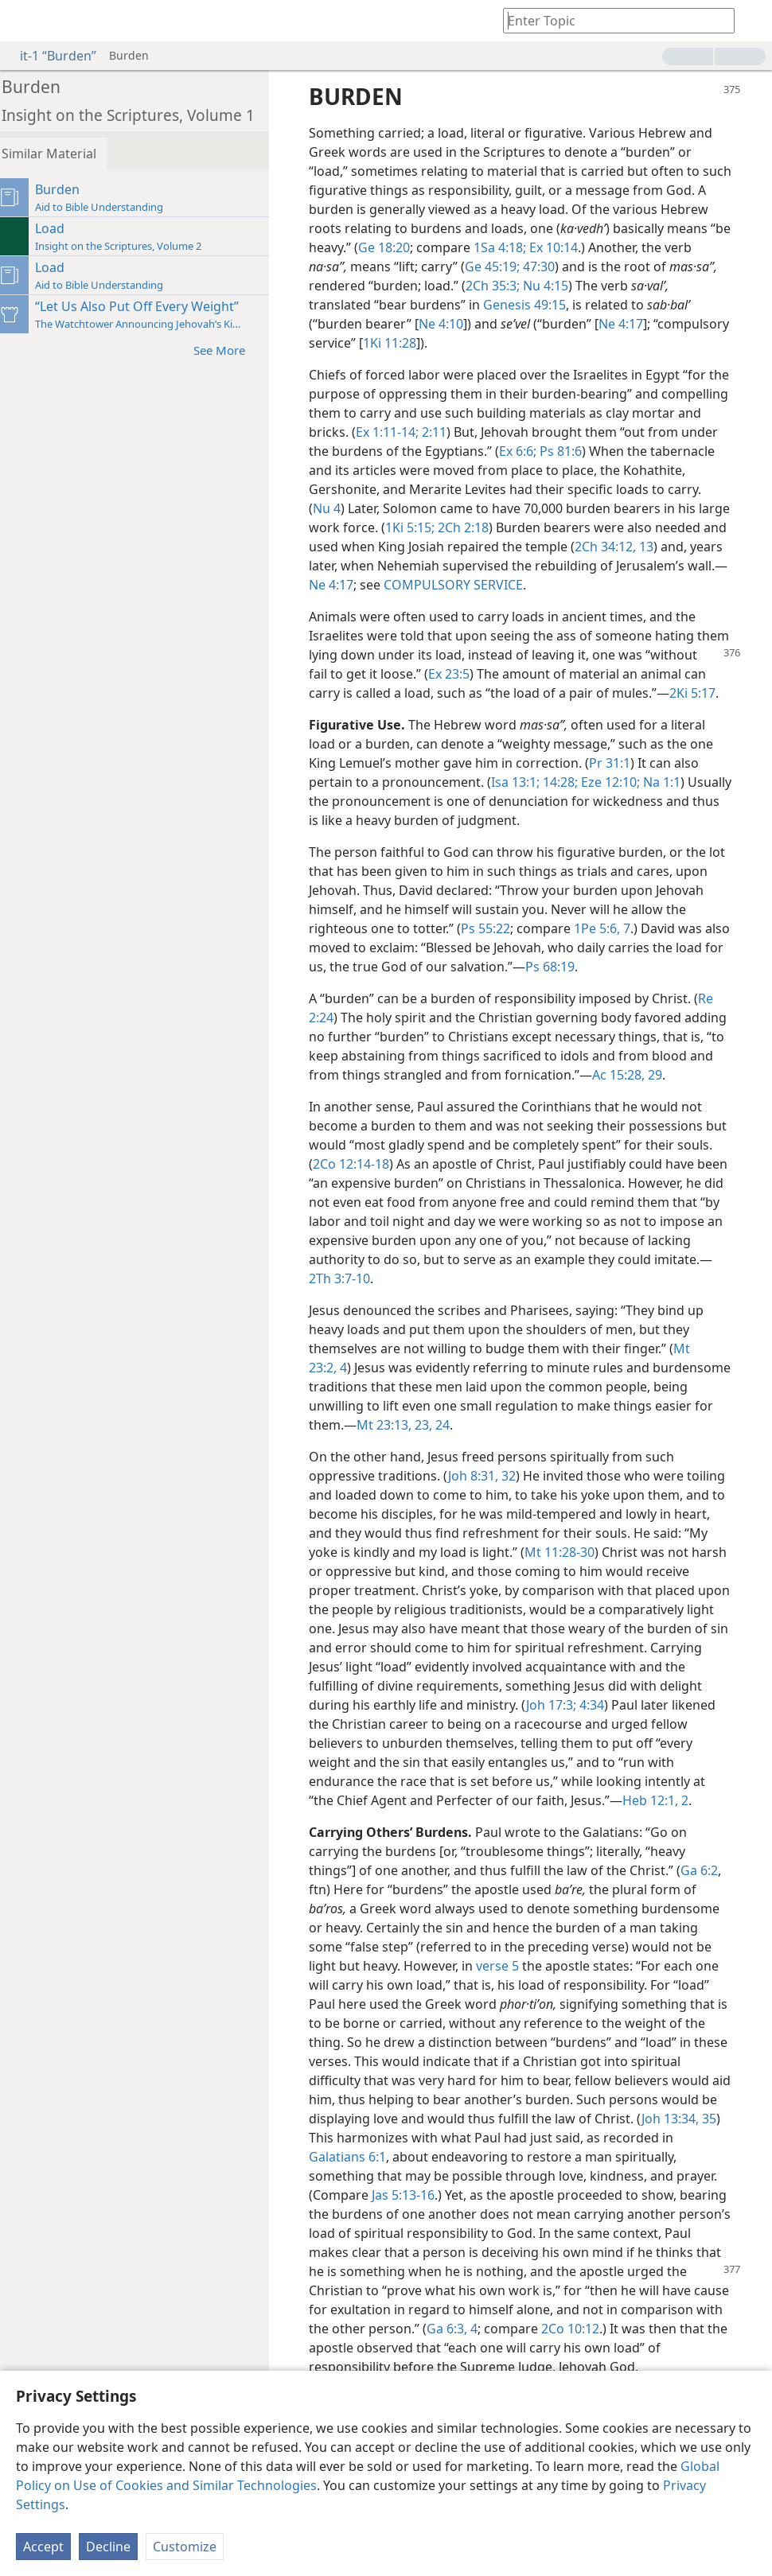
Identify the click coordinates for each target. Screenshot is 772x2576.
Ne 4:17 (630, 324)
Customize (184, 2546)
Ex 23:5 (513, 674)
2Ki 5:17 (399, 712)
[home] (24, 20)
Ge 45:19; (555, 266)
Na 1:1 (669, 801)
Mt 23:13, (496, 1463)
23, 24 (543, 1463)
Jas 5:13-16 (412, 2252)
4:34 (387, 1762)
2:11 (514, 432)
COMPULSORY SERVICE (590, 584)
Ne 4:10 (450, 324)
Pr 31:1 (619, 782)
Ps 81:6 (642, 451)
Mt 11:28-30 (646, 1590)
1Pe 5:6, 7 (634, 947)
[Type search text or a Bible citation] (611, 20)
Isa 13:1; (525, 801)
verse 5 (506, 2023)
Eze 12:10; (618, 801)
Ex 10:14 (628, 247)
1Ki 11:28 (478, 343)
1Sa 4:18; (576, 247)
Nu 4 (389, 508)
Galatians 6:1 (371, 2214)
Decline (108, 2546)
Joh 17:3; (348, 1762)
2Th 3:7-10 (473, 1316)
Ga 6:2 (708, 1927)
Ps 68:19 (633, 985)
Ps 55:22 (518, 947)
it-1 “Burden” (50, 55)
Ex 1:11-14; (469, 432)
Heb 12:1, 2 (364, 1857)
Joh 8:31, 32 (491, 1514)
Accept (43, 2546)
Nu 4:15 (604, 285)
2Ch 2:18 (540, 527)
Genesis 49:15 (534, 304)
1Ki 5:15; (488, 527)
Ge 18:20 (460, 247)
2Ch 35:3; (553, 285)
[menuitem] (24, 20)
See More (237, 349)
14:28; (568, 801)
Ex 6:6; (600, 451)
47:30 (600, 266)
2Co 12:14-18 (399, 1202)
